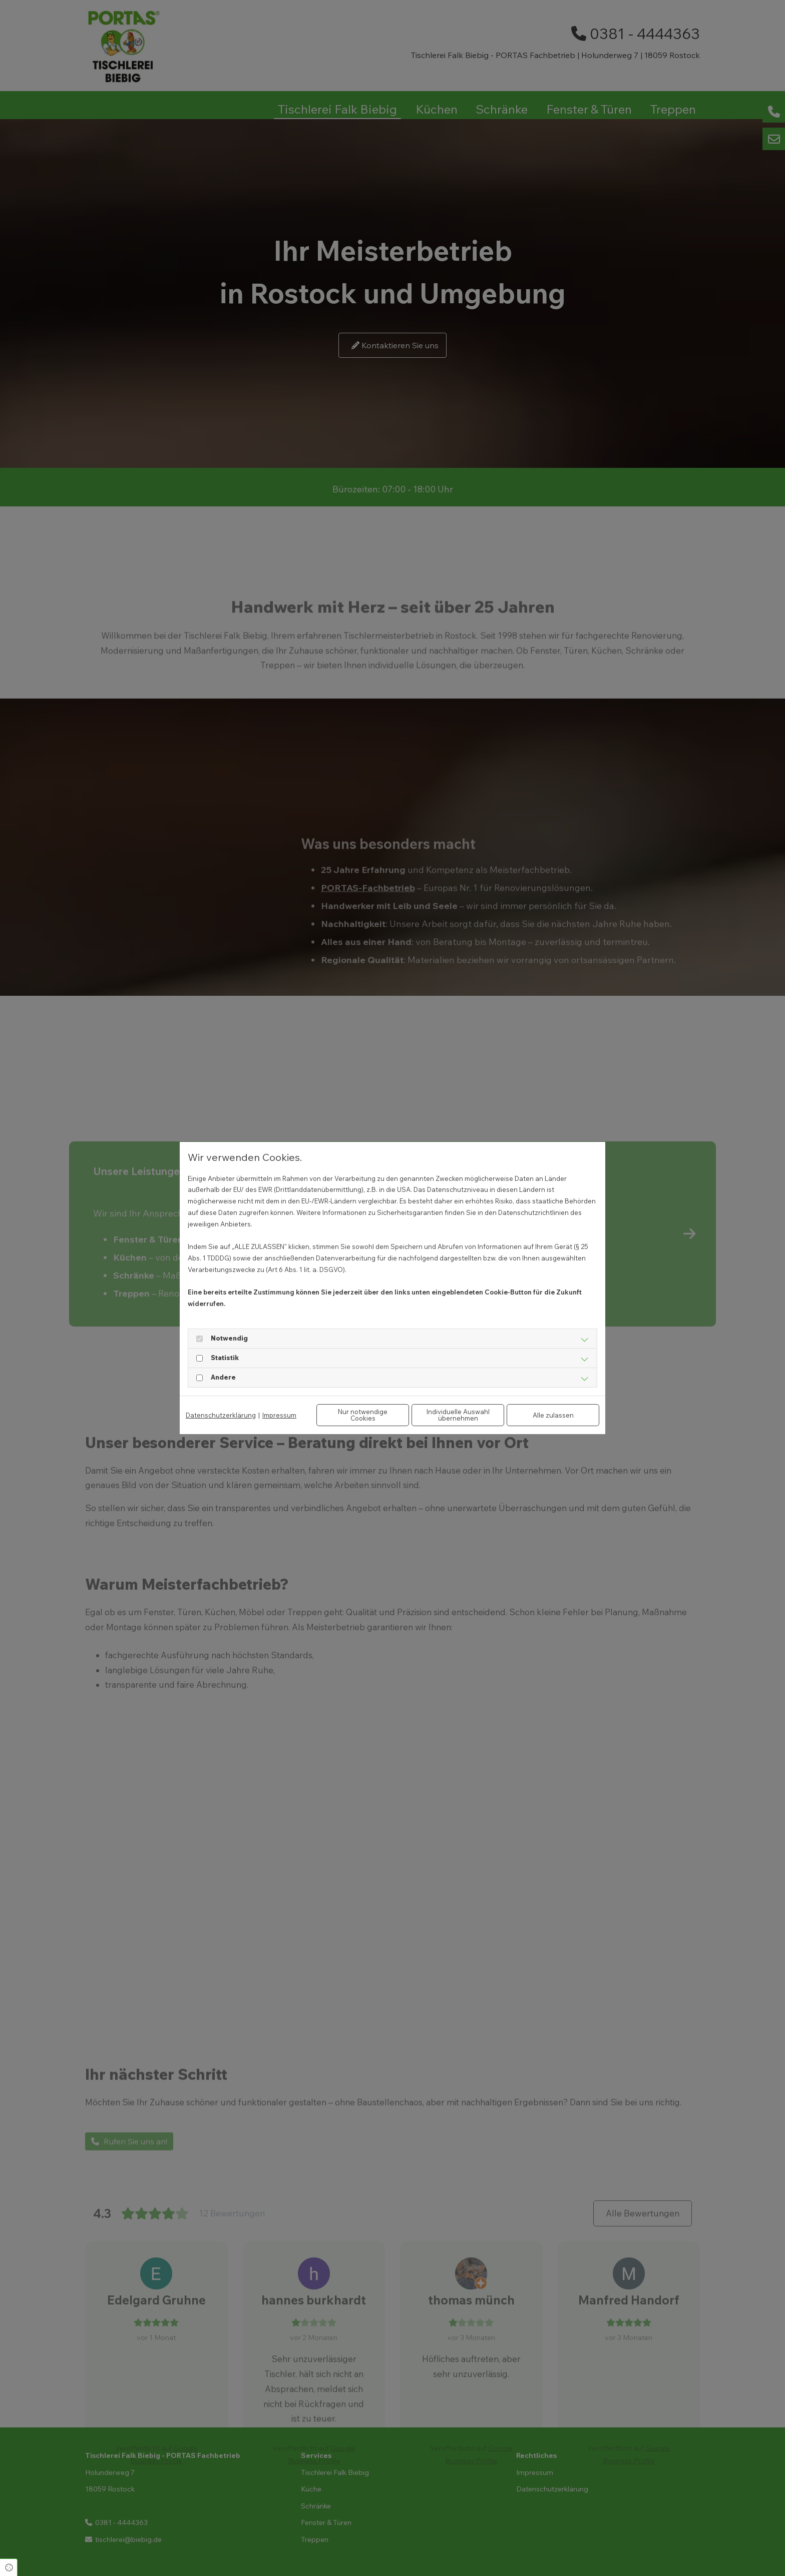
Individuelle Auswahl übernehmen (458, 1415)
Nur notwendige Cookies (362, 1415)
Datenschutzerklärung (221, 1415)
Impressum (279, 1415)
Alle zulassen (553, 1415)
